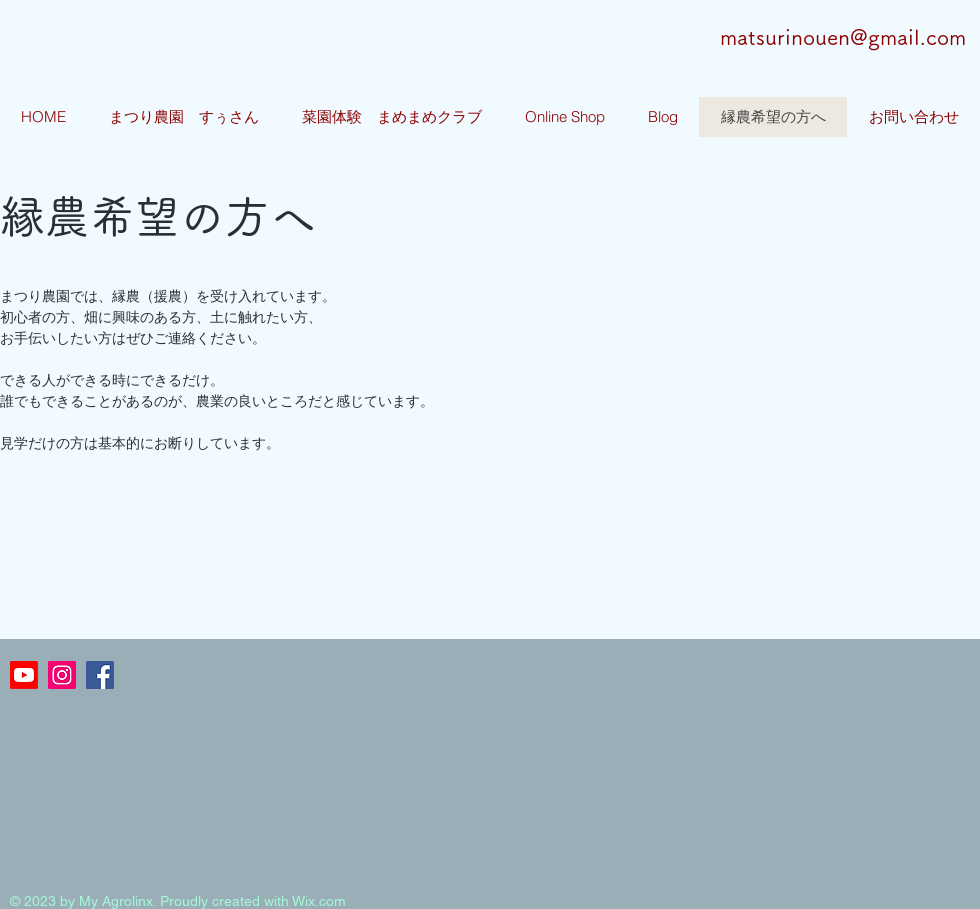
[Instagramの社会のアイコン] (62, 675)
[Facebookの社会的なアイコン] (100, 675)
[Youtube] (24, 675)
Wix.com (319, 901)
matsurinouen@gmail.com (843, 37)
